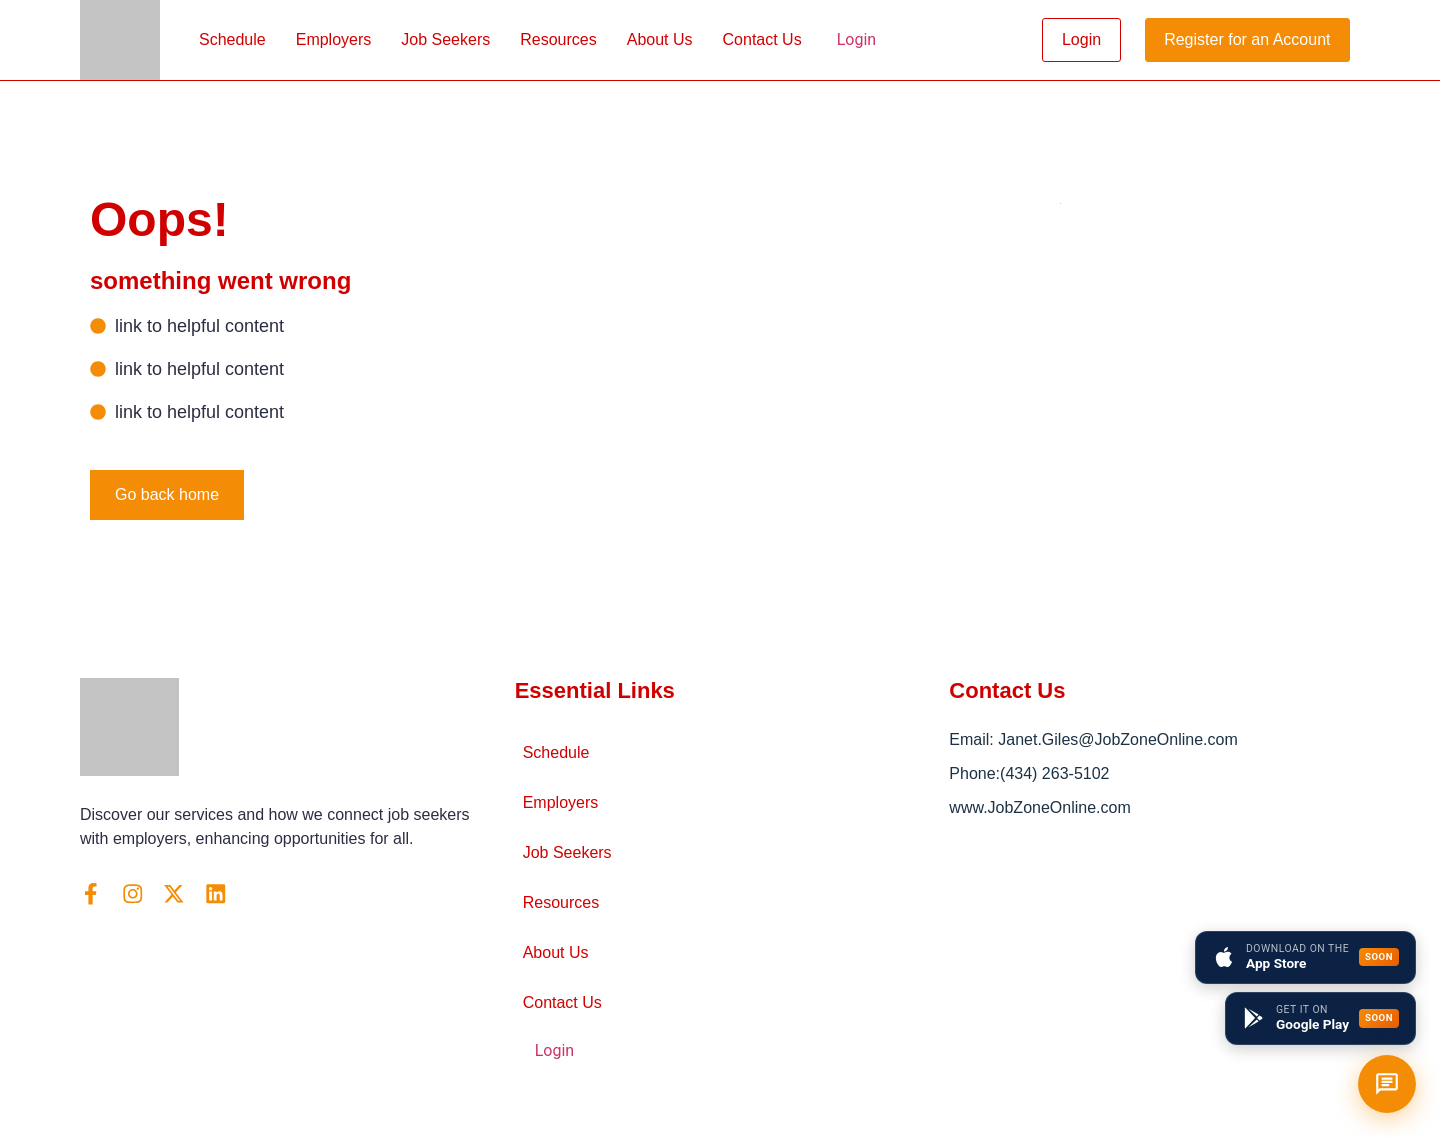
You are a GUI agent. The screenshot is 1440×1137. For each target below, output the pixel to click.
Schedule (232, 39)
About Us (660, 39)
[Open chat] (1387, 1084)
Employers (334, 39)
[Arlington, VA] (1154, 966)
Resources (558, 39)
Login (856, 39)
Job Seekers (445, 39)
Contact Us (762, 39)
